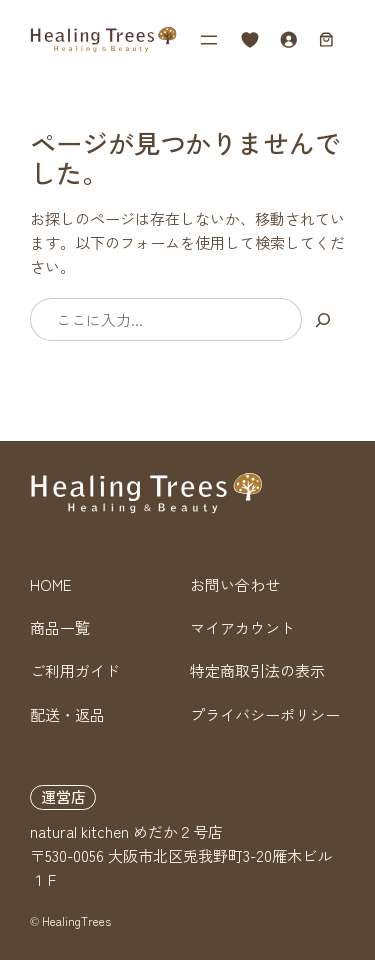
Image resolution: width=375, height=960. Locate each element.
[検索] (323, 319)
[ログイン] (289, 40)
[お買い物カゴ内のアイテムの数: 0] (326, 40)
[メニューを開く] (209, 40)
